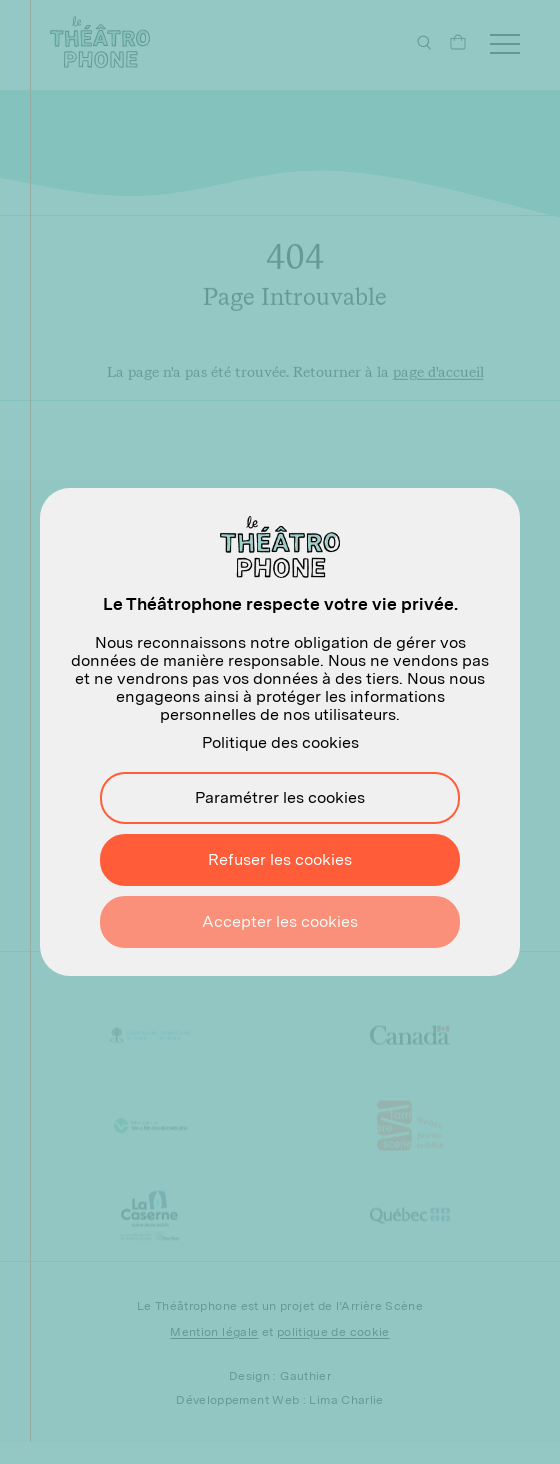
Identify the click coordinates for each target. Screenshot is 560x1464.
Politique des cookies (280, 742)
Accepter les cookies (280, 921)
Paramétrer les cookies (280, 797)
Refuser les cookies (280, 859)
